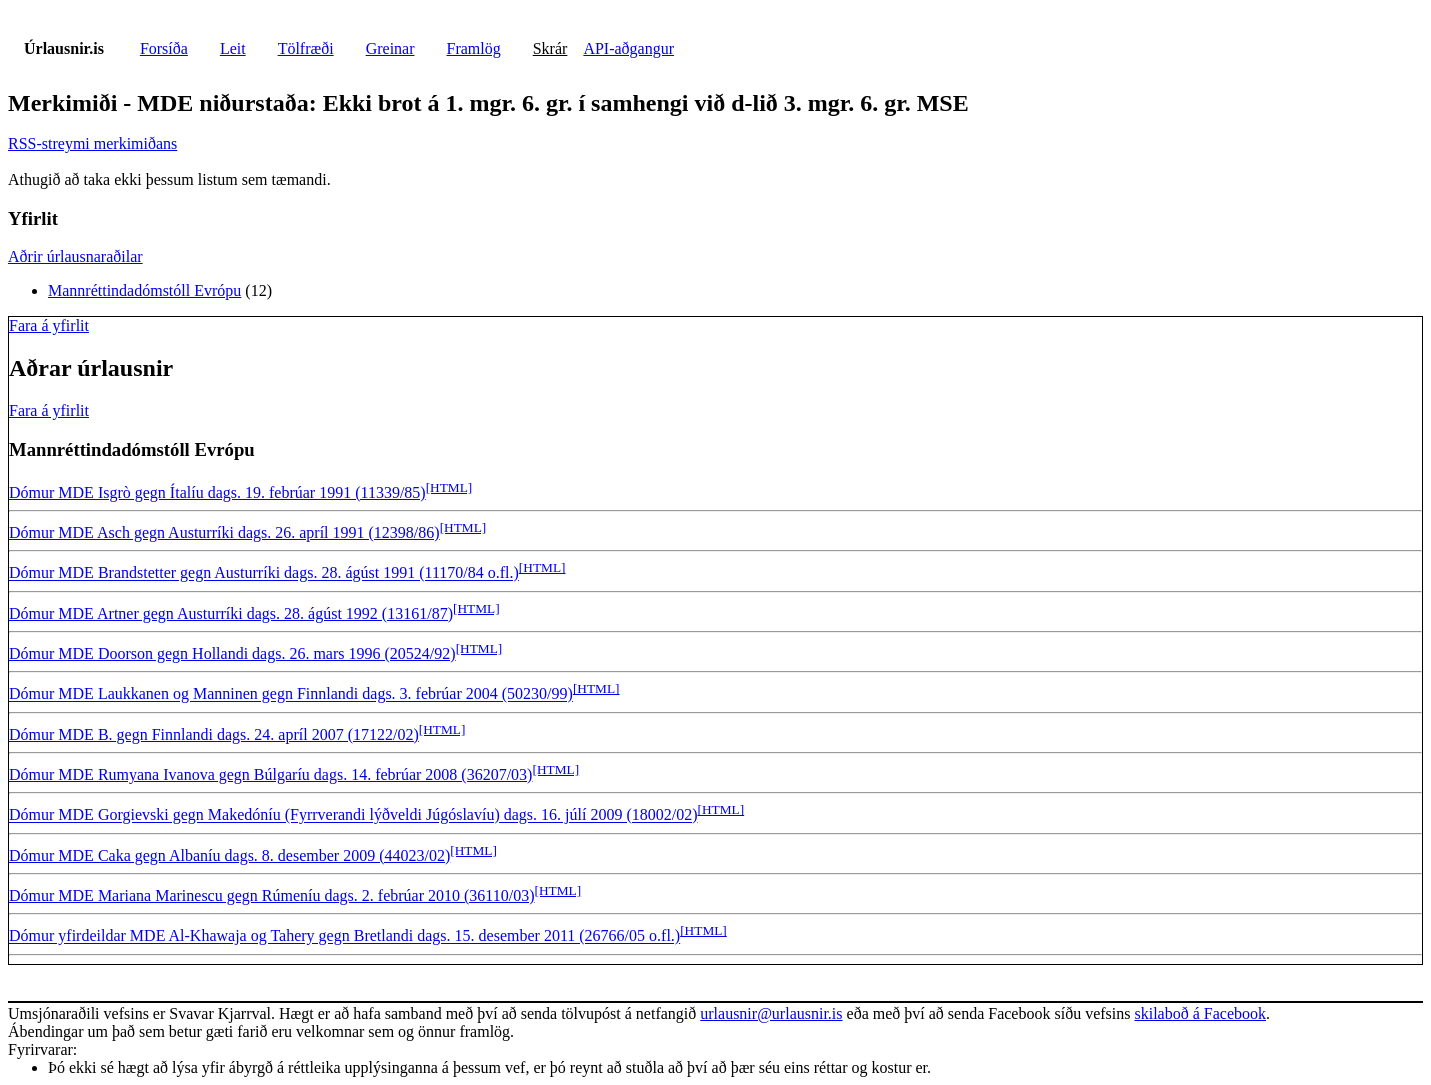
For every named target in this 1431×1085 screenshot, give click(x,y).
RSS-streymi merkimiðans (92, 143)
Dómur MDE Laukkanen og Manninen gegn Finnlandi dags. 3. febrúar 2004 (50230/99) (291, 694)
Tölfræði (306, 48)
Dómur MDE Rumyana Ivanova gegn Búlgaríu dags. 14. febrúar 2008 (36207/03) (270, 774)
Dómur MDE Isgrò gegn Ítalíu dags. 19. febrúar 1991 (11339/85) (217, 492)
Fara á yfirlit (49, 325)
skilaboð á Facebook (1200, 1013)
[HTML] (449, 487)
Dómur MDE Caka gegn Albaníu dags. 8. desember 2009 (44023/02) (229, 855)
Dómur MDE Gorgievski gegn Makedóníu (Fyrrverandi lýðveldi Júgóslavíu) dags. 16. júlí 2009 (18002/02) (353, 815)
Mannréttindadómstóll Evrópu (144, 290)
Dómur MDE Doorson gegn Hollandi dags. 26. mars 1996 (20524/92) (232, 653)
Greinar (390, 48)
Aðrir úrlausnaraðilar (75, 256)
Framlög (474, 48)
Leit (233, 48)
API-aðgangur (628, 48)
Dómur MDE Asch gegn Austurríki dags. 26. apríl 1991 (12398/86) (224, 532)
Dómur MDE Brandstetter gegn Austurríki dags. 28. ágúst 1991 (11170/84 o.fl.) (264, 573)
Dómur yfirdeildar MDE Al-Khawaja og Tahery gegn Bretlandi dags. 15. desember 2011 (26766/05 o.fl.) (344, 936)
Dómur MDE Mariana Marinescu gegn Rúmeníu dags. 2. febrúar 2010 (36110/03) (272, 895)
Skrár (550, 48)
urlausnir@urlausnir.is (771, 1013)
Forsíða (164, 48)
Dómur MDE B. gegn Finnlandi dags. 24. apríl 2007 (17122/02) (214, 734)
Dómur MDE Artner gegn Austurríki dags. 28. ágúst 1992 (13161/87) (231, 613)
